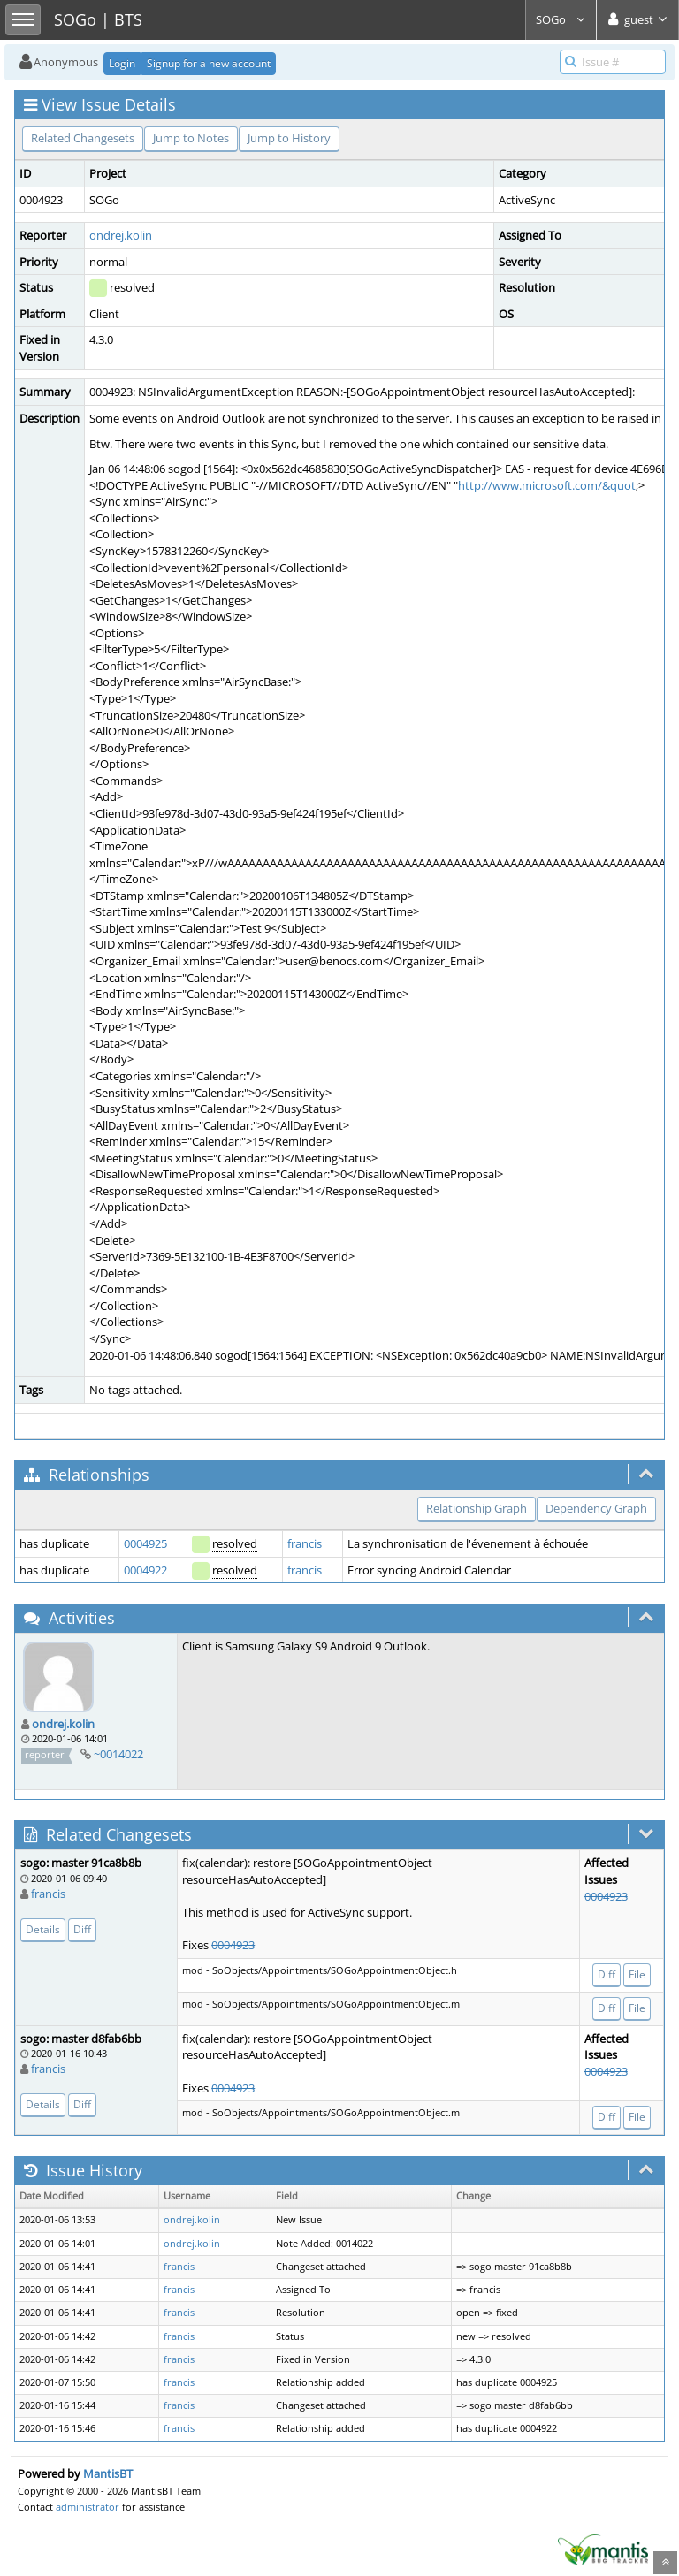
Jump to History (289, 138)
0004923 (233, 1945)
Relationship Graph (476, 1508)
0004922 (145, 1570)
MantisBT (108, 2473)
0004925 (145, 1543)
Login (122, 63)
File (637, 1974)
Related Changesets (82, 138)
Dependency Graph (596, 1508)
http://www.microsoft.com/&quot (547, 485)
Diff (82, 1929)
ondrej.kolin (120, 235)
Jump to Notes (191, 138)
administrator (87, 2506)
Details (43, 1929)
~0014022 (118, 1754)
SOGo (561, 19)
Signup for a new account (209, 63)
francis (304, 1543)
